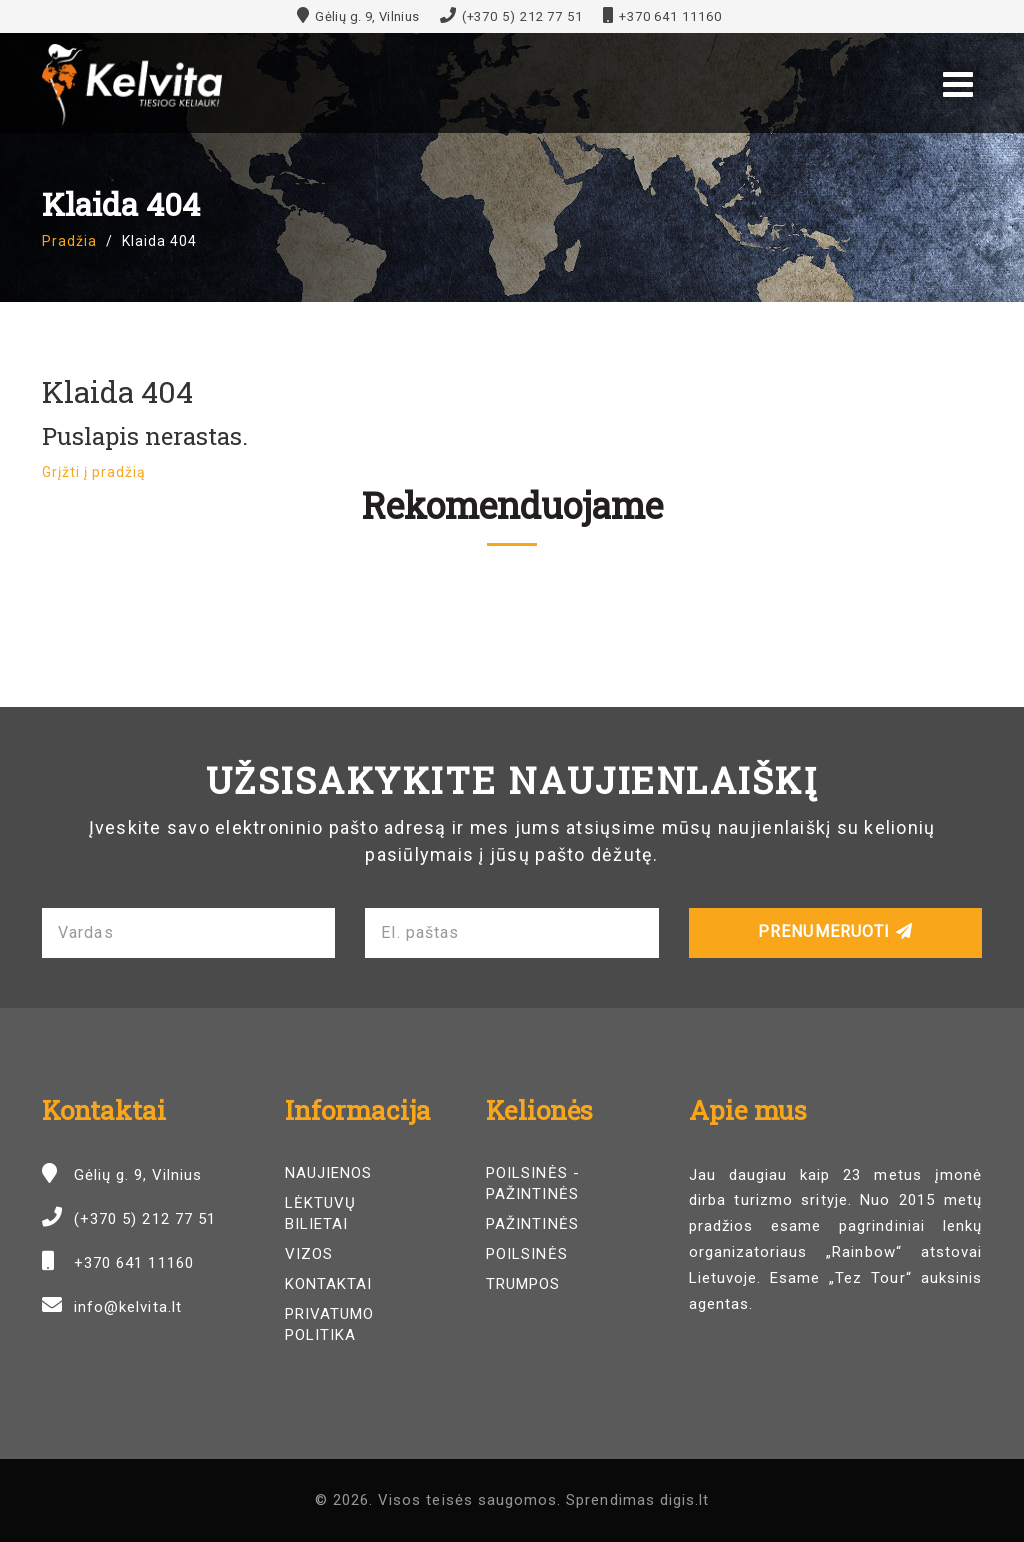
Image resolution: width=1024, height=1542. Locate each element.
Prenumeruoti (835, 931)
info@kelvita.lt (128, 1307)
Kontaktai (328, 1284)
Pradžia (69, 241)
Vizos (309, 1254)
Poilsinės (526, 1254)
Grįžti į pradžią (94, 472)
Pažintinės (532, 1224)
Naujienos (328, 1173)
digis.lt (684, 1500)
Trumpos (523, 1284)
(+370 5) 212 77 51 (522, 16)
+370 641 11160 (670, 16)
